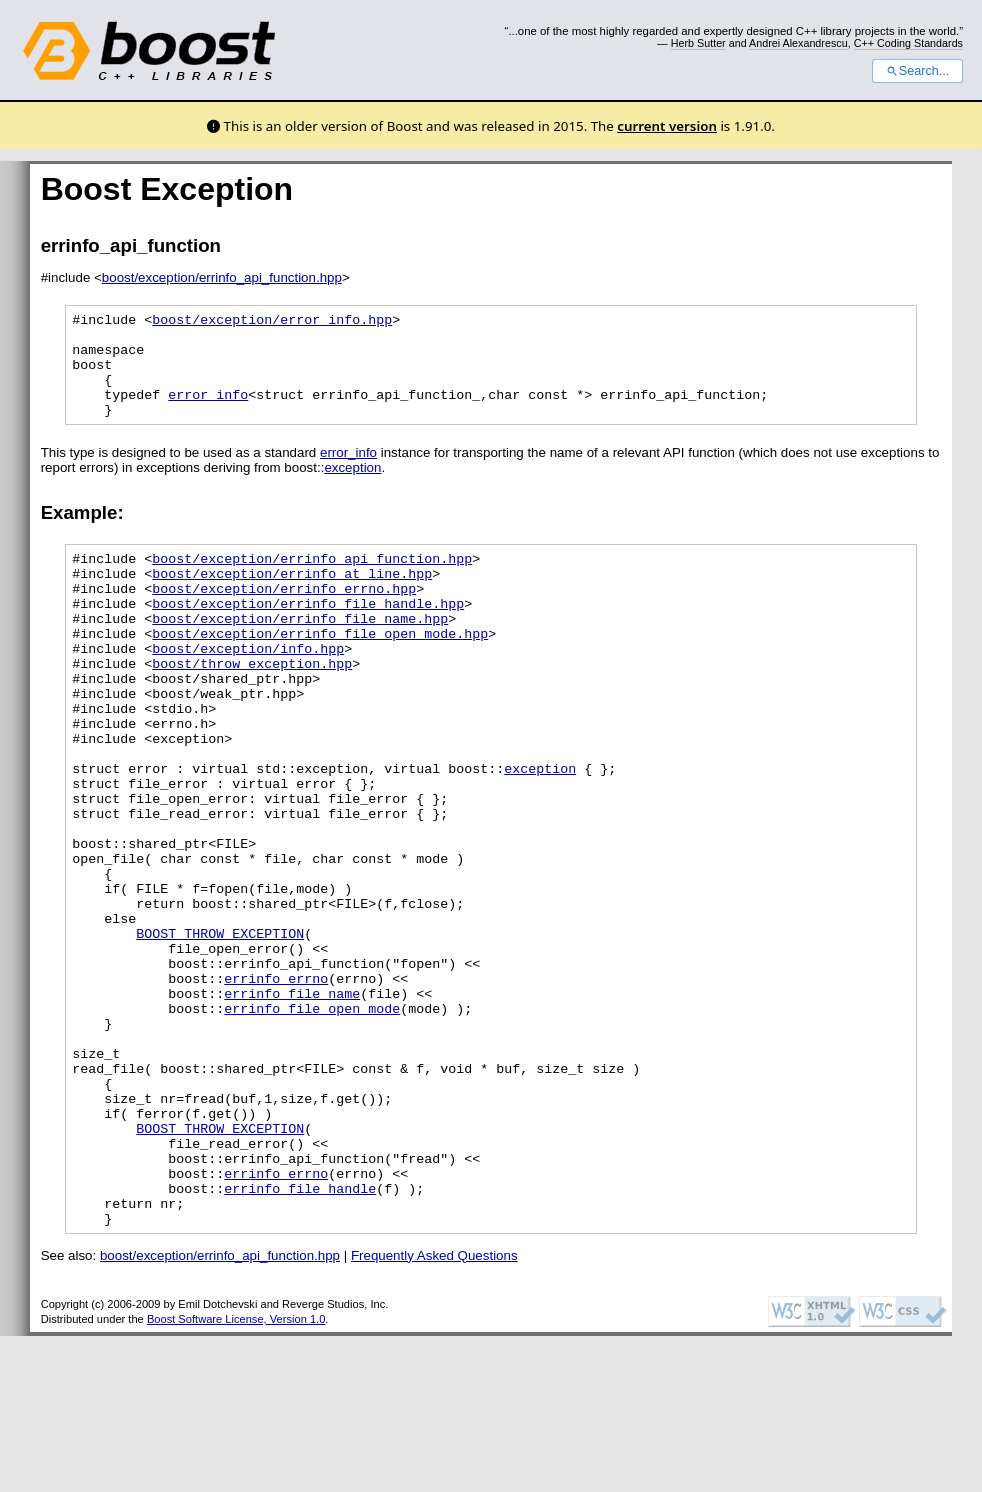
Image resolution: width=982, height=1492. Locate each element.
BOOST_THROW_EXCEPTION (220, 1032)
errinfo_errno (276, 1086)
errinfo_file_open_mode (312, 1122)
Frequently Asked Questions (434, 1411)
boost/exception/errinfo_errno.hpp (284, 618)
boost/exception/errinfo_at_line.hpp (292, 600)
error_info (208, 412)
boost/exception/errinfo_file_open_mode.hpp (320, 672)
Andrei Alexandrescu (798, 43)
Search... (917, 71)
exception (352, 488)
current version (667, 126)
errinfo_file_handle (300, 1338)
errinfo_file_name (292, 1104)
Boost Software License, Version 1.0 (236, 1475)
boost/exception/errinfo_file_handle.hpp (308, 636)
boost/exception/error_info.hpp (272, 322)
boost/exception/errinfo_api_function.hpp (222, 277)
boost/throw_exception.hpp (252, 708)
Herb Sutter (698, 43)
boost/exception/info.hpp (248, 690)
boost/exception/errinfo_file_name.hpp (300, 654)
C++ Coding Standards (908, 43)
